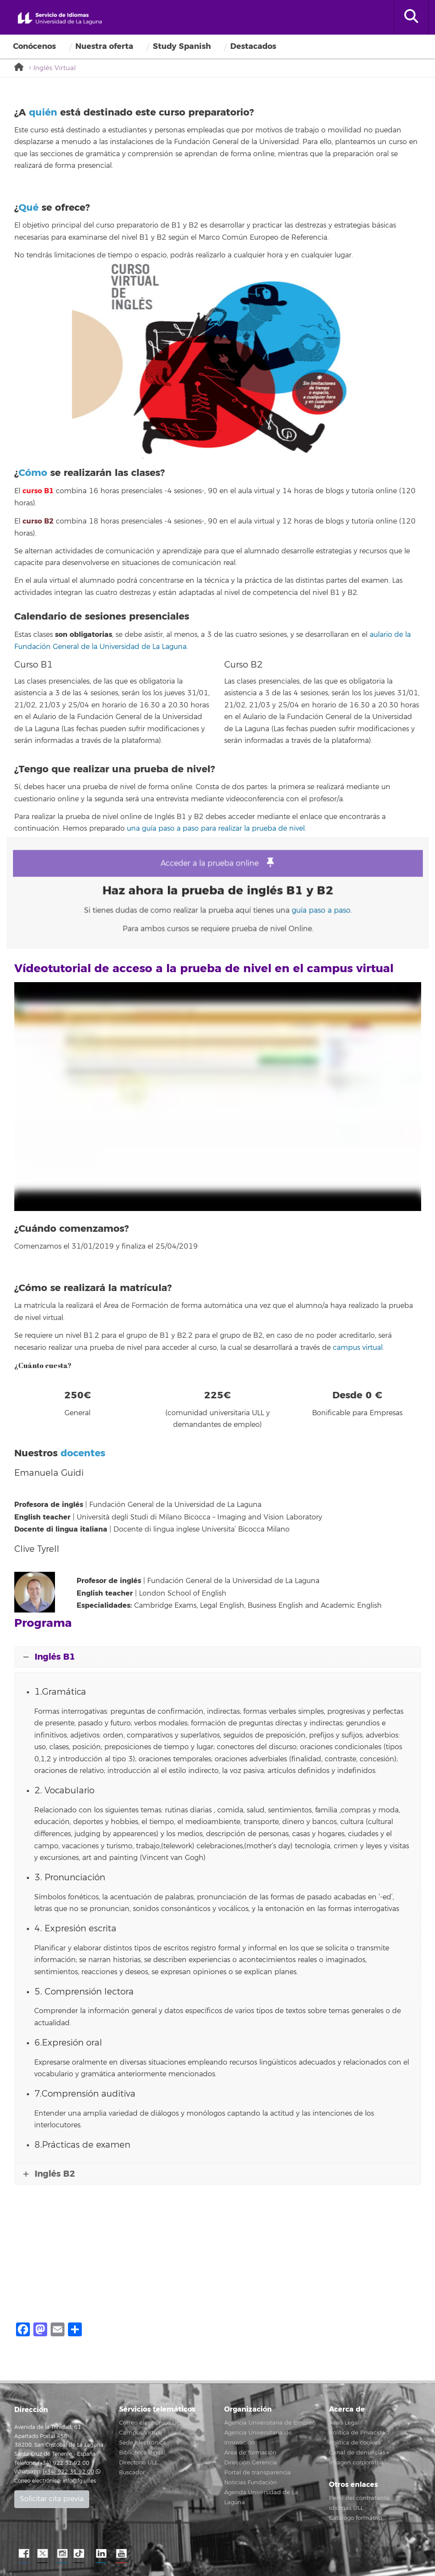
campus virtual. (358, 1347)
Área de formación (250, 2452)
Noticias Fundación (250, 2482)
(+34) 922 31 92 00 (68, 2472)
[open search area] (411, 17)
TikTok (81, 2553)
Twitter (42, 2553)
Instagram (62, 2553)
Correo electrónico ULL (151, 2422)
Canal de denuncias (357, 2452)
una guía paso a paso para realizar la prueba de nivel (216, 828)
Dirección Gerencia (250, 2462)
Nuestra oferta (104, 46)
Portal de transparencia (257, 2472)
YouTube (120, 2553)
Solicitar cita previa (52, 2499)
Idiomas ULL (346, 2508)
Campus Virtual (140, 2432)
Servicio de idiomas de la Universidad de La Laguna (60, 19)
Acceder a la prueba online (217, 868)
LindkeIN (101, 2553)
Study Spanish (182, 46)
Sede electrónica (142, 2442)
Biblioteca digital (142, 2452)
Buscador (132, 2472)
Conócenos (34, 46)
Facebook (23, 2553)
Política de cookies (354, 2442)
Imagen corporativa (356, 2462)
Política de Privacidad (359, 2432)
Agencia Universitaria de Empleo (270, 2422)
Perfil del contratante (359, 2498)
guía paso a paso (302, 907)
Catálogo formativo (355, 2518)
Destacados (253, 46)
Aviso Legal (344, 2422)
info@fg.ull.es (79, 2481)
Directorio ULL (138, 2462)
